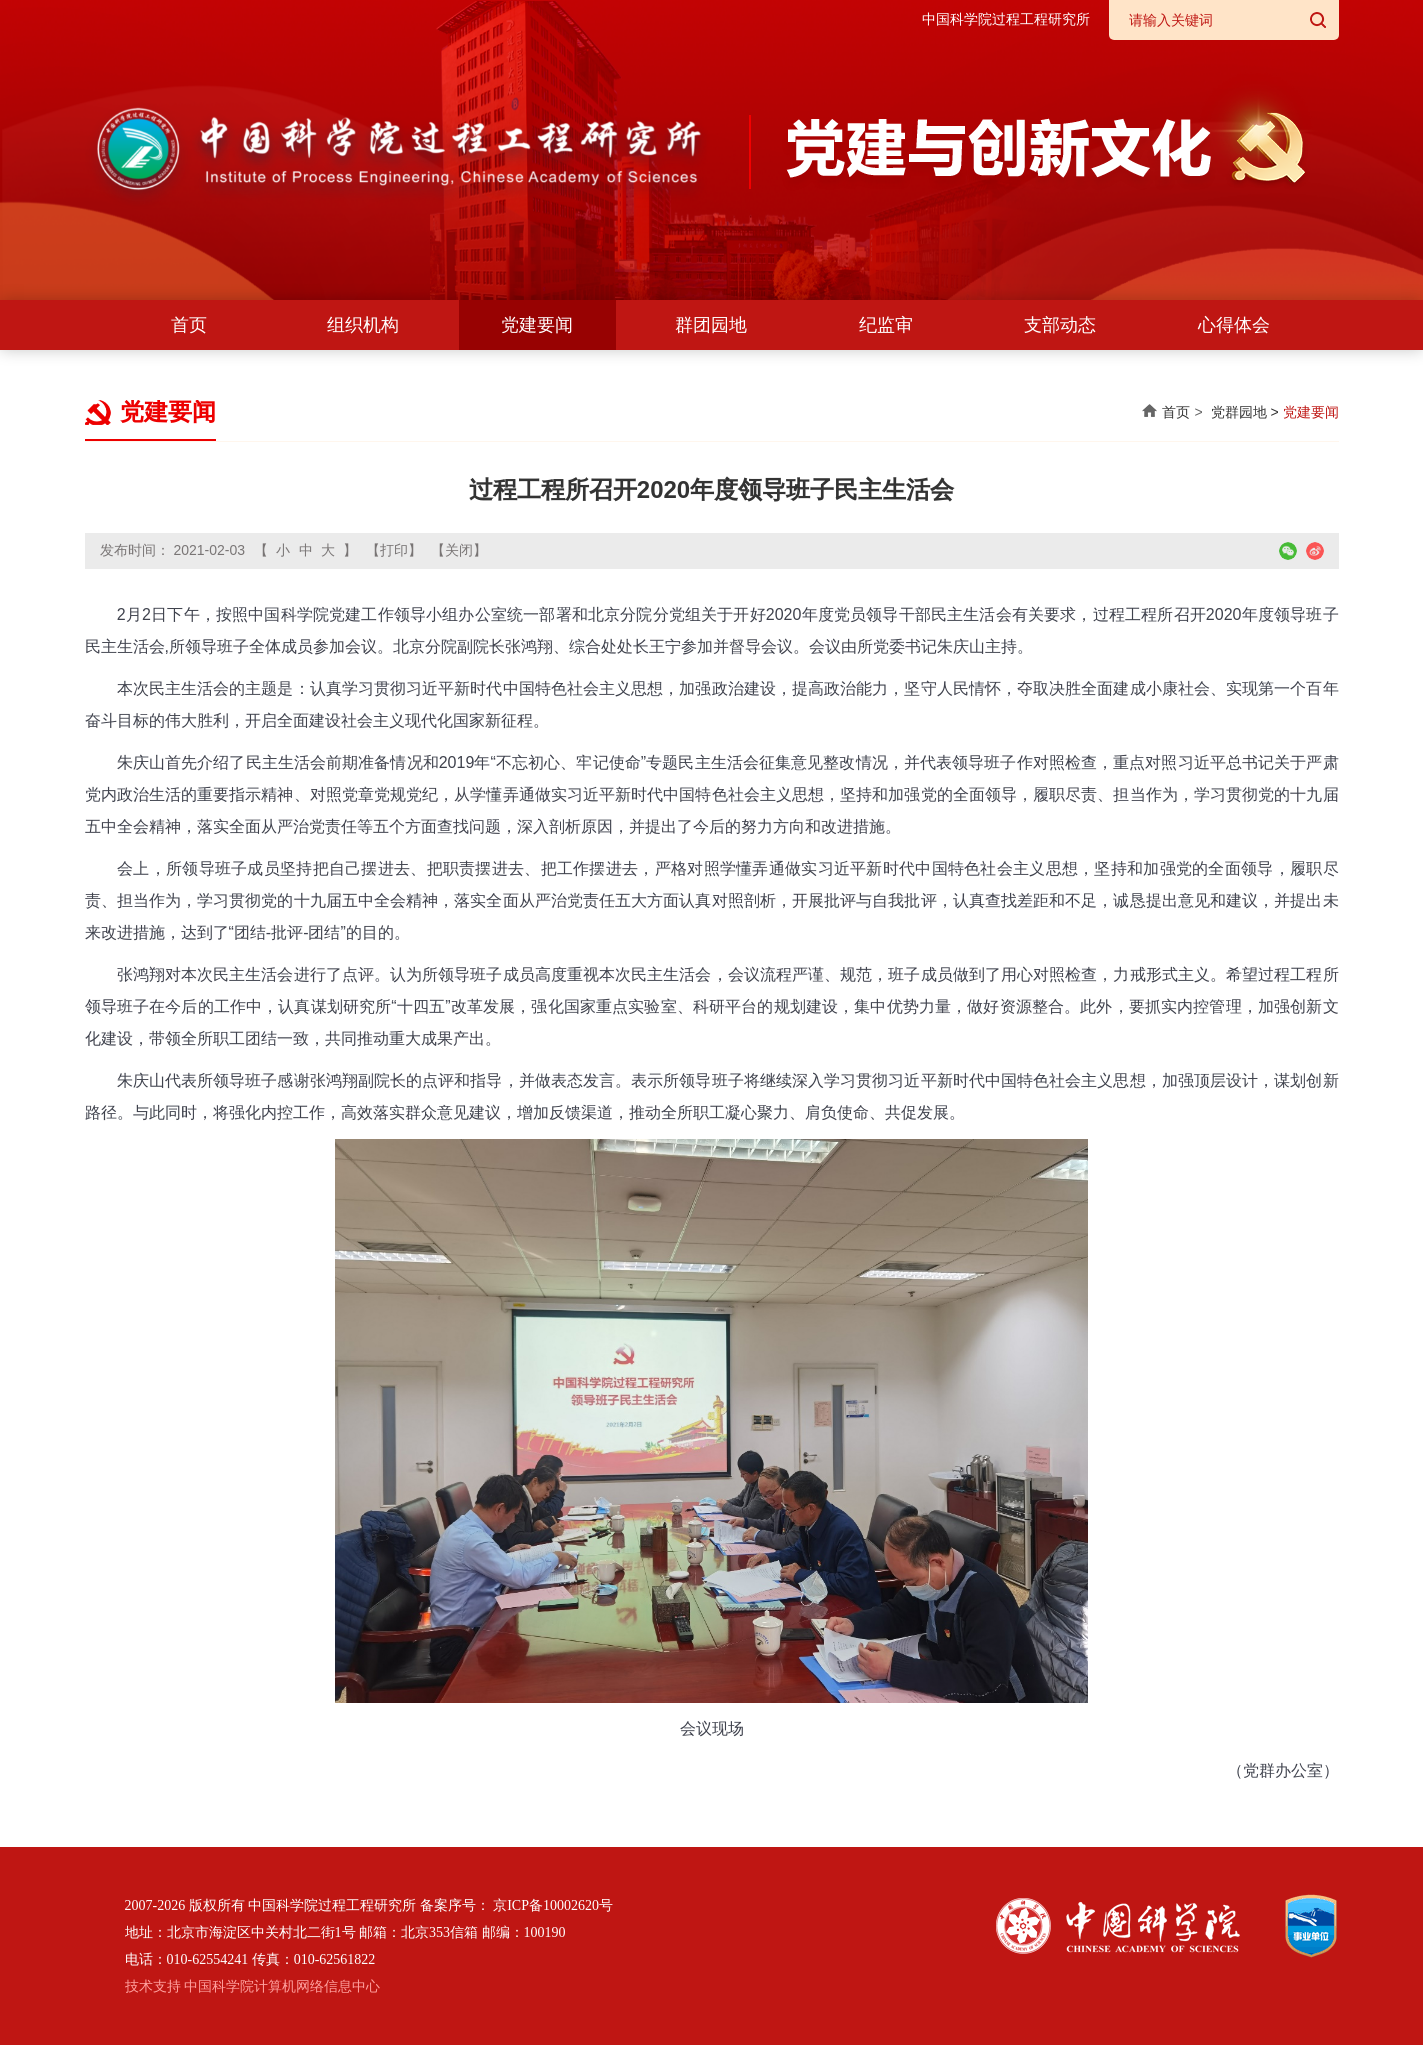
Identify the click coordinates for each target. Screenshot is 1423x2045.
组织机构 (363, 325)
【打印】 (394, 550)
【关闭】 (459, 550)
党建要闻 (537, 325)
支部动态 (1060, 325)
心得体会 (1234, 325)
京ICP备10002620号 (553, 1905)
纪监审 (886, 325)
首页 (189, 325)
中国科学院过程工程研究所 (1006, 19)
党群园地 (1239, 412)
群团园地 (711, 325)
